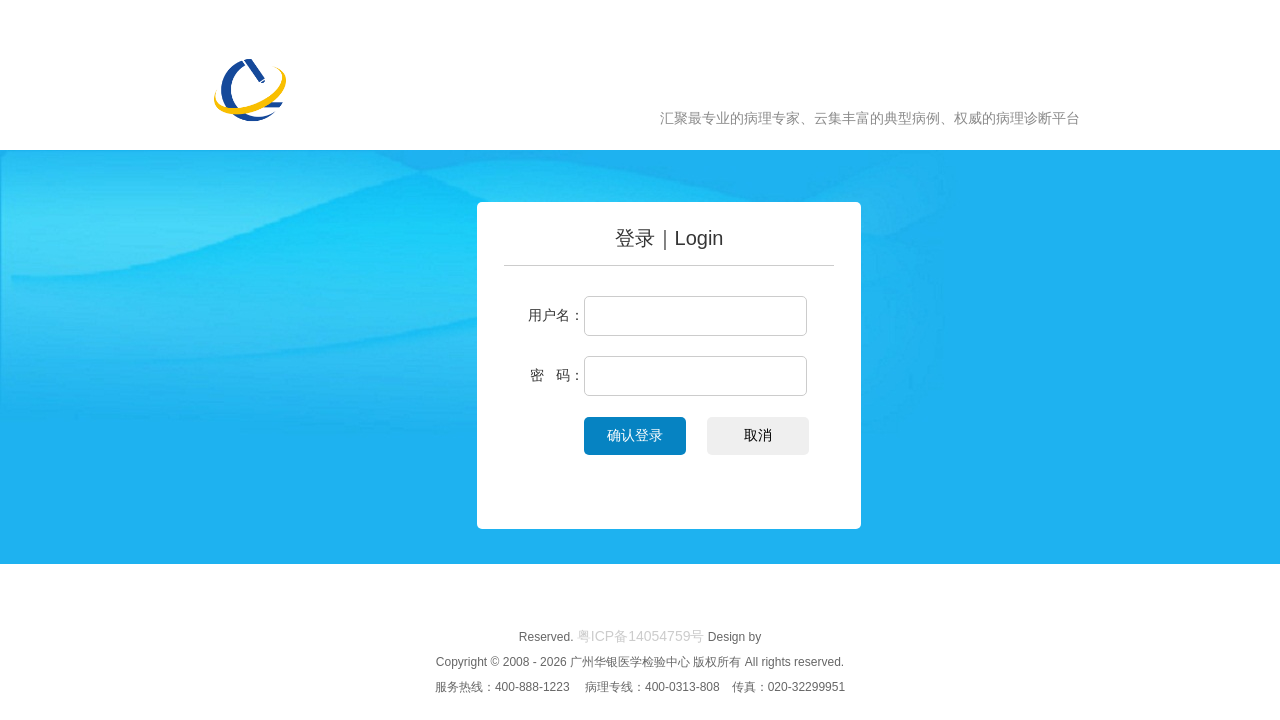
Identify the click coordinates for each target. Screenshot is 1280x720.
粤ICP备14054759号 (641, 636)
